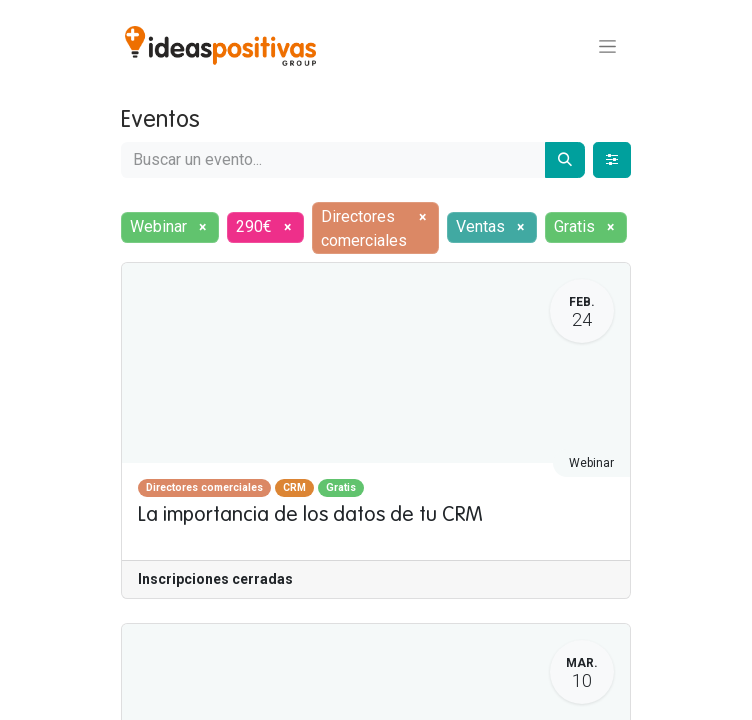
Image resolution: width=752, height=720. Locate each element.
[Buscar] (565, 160)
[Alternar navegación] (607, 46)
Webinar (591, 463)
